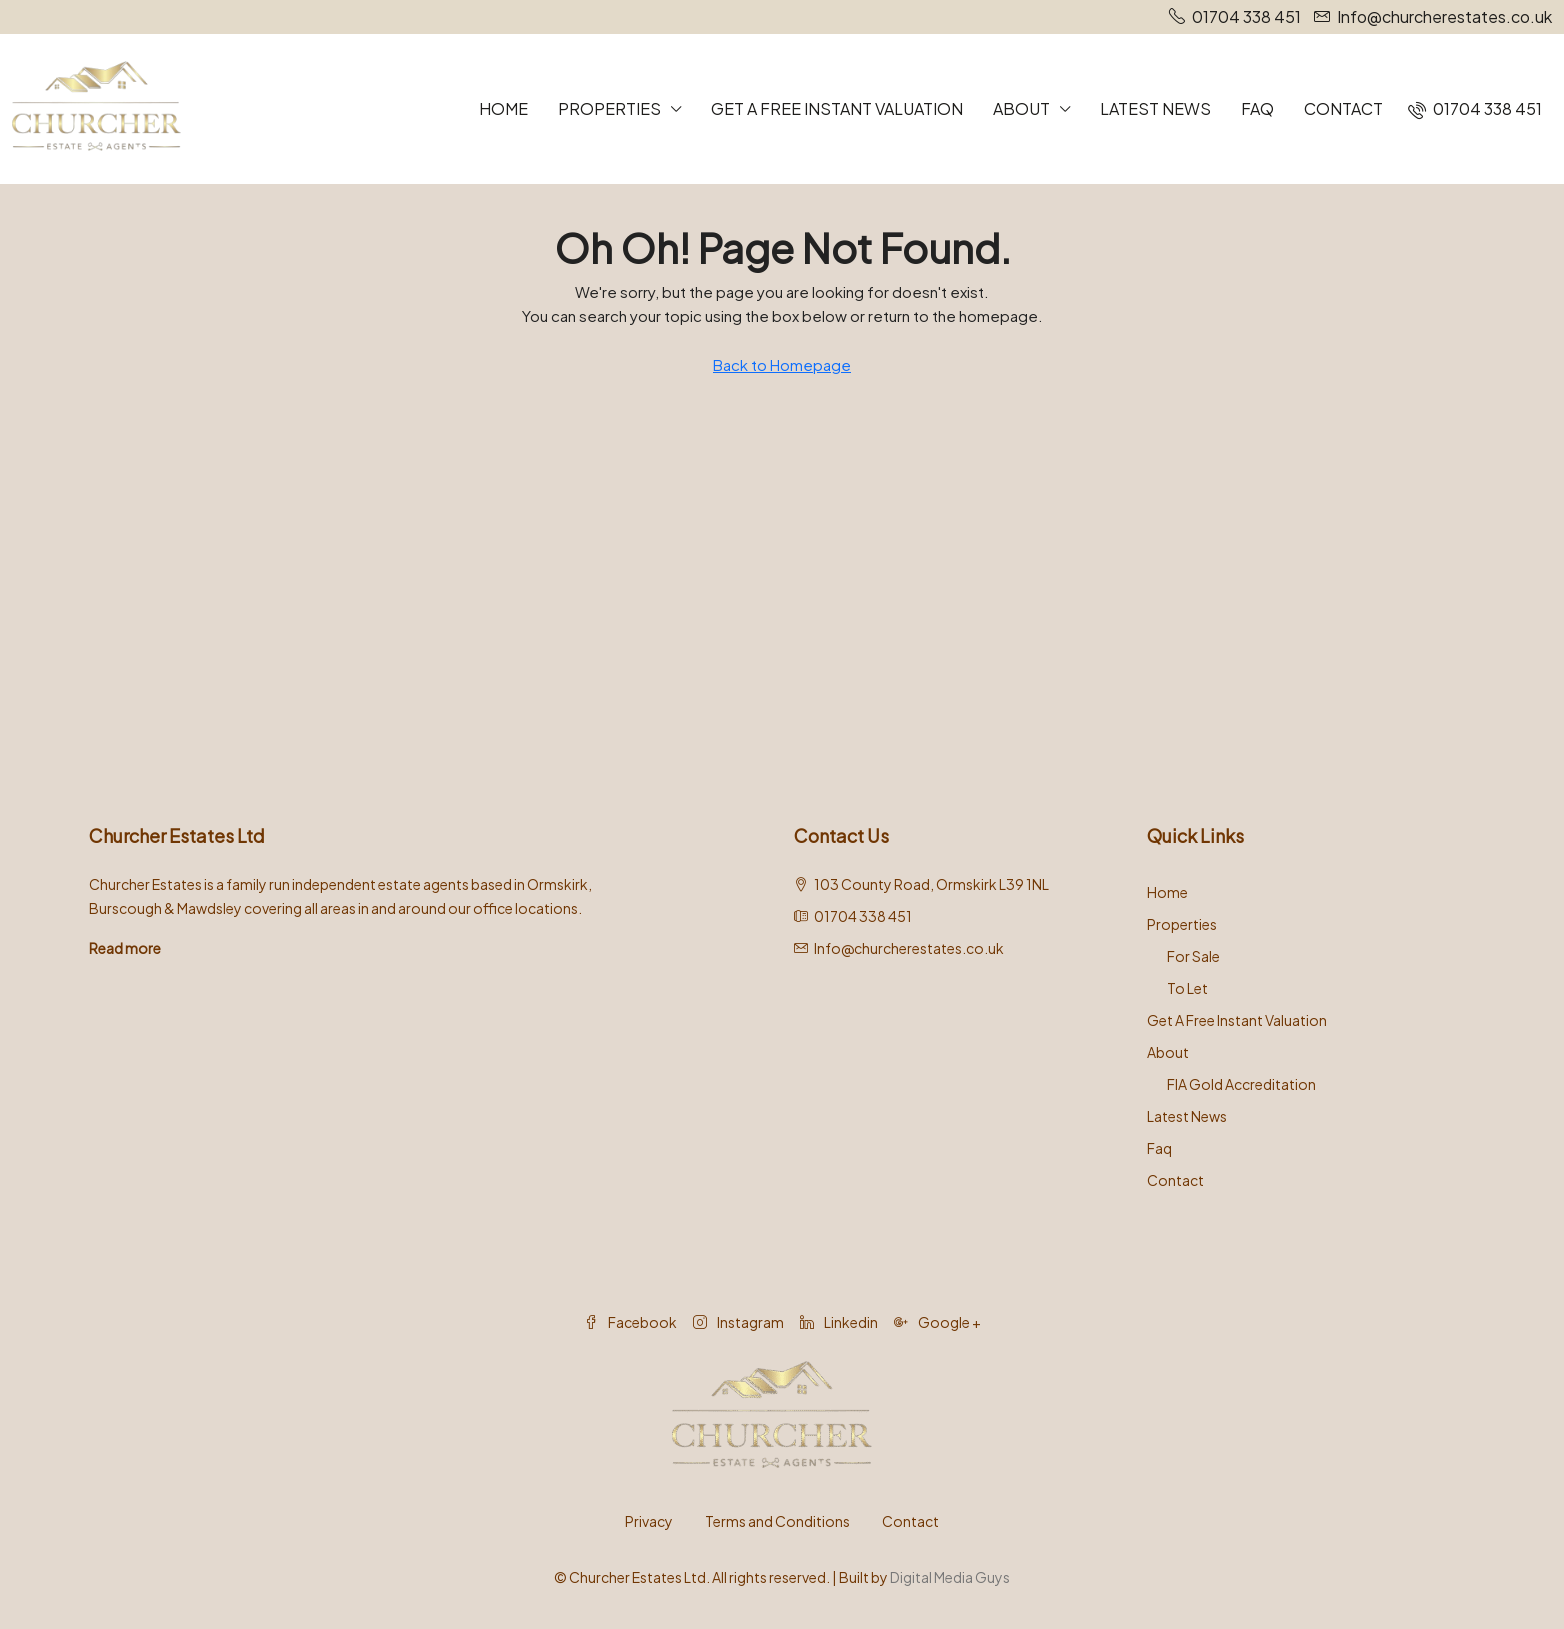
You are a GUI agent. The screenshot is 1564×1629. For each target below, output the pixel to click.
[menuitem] (1475, 108)
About (1021, 108)
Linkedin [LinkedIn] (839, 1322)
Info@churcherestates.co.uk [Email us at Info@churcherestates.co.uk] (909, 948)
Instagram (738, 1322)
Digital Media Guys (950, 1577)
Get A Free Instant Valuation (837, 108)
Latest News (1155, 108)
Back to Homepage (782, 364)
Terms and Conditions (777, 1521)
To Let (1187, 988)
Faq (1257, 108)
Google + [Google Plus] (937, 1322)
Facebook (630, 1322)
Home (503, 108)
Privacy (649, 1521)
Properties (609, 108)
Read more (125, 948)
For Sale (1193, 956)
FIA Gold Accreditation (1241, 1084)
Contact (1343, 108)
